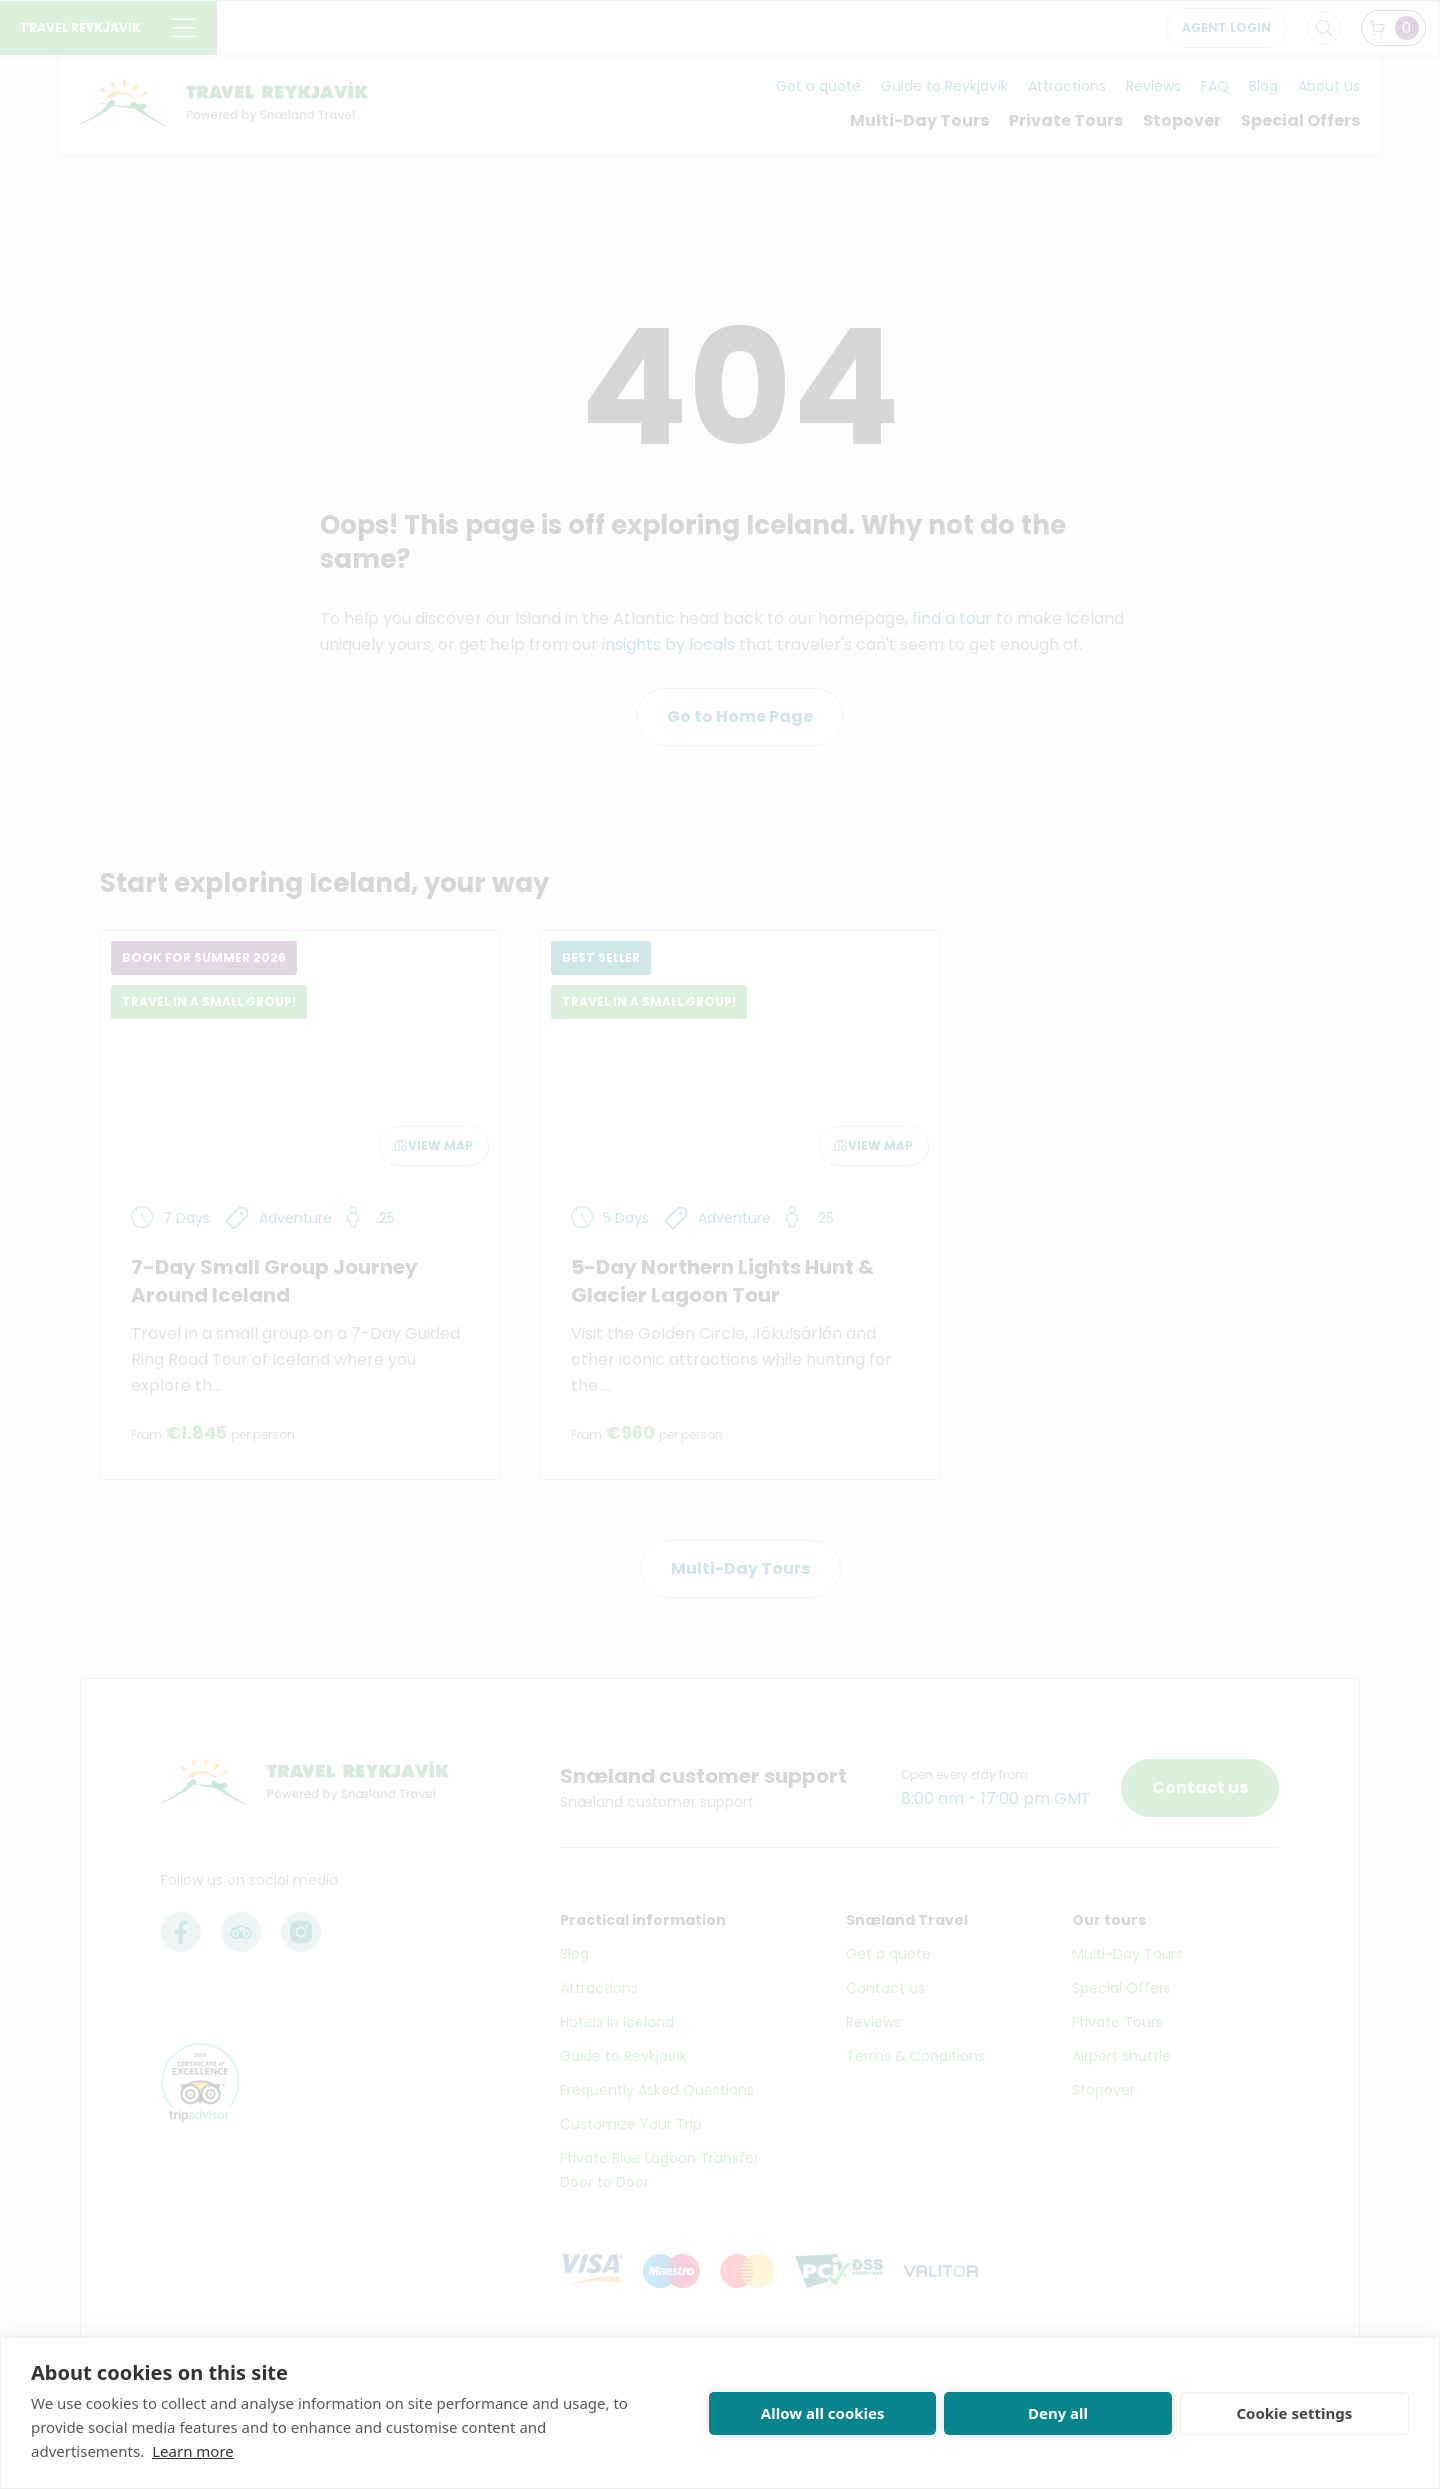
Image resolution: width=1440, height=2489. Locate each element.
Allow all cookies (823, 2413)
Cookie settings (1294, 2413)
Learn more (193, 2451)
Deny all (1058, 2413)
